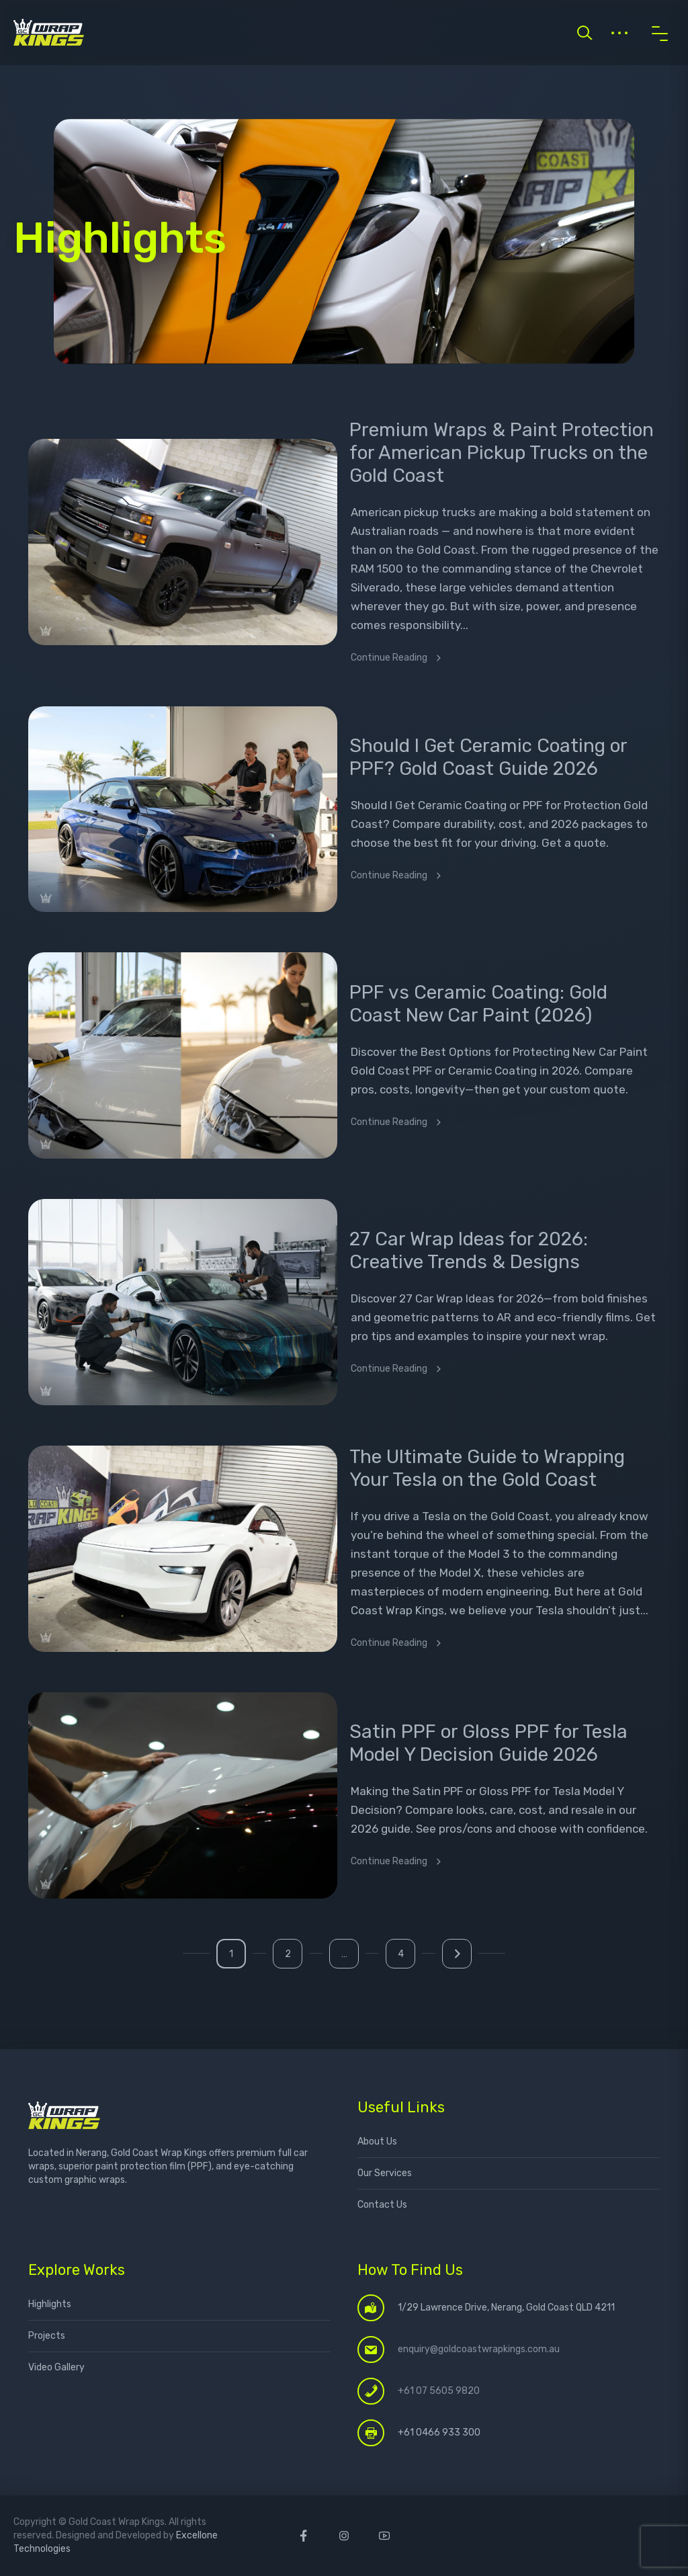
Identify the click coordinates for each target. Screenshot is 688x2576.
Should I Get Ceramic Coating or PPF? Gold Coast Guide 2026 (488, 757)
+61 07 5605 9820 (439, 2391)
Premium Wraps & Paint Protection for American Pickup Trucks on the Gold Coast (501, 453)
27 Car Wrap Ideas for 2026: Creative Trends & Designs (468, 1250)
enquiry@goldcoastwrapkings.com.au (479, 2349)
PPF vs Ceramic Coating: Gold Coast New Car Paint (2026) (478, 1003)
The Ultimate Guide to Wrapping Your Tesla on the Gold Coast (487, 1468)
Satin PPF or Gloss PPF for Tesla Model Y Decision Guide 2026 (488, 1742)
